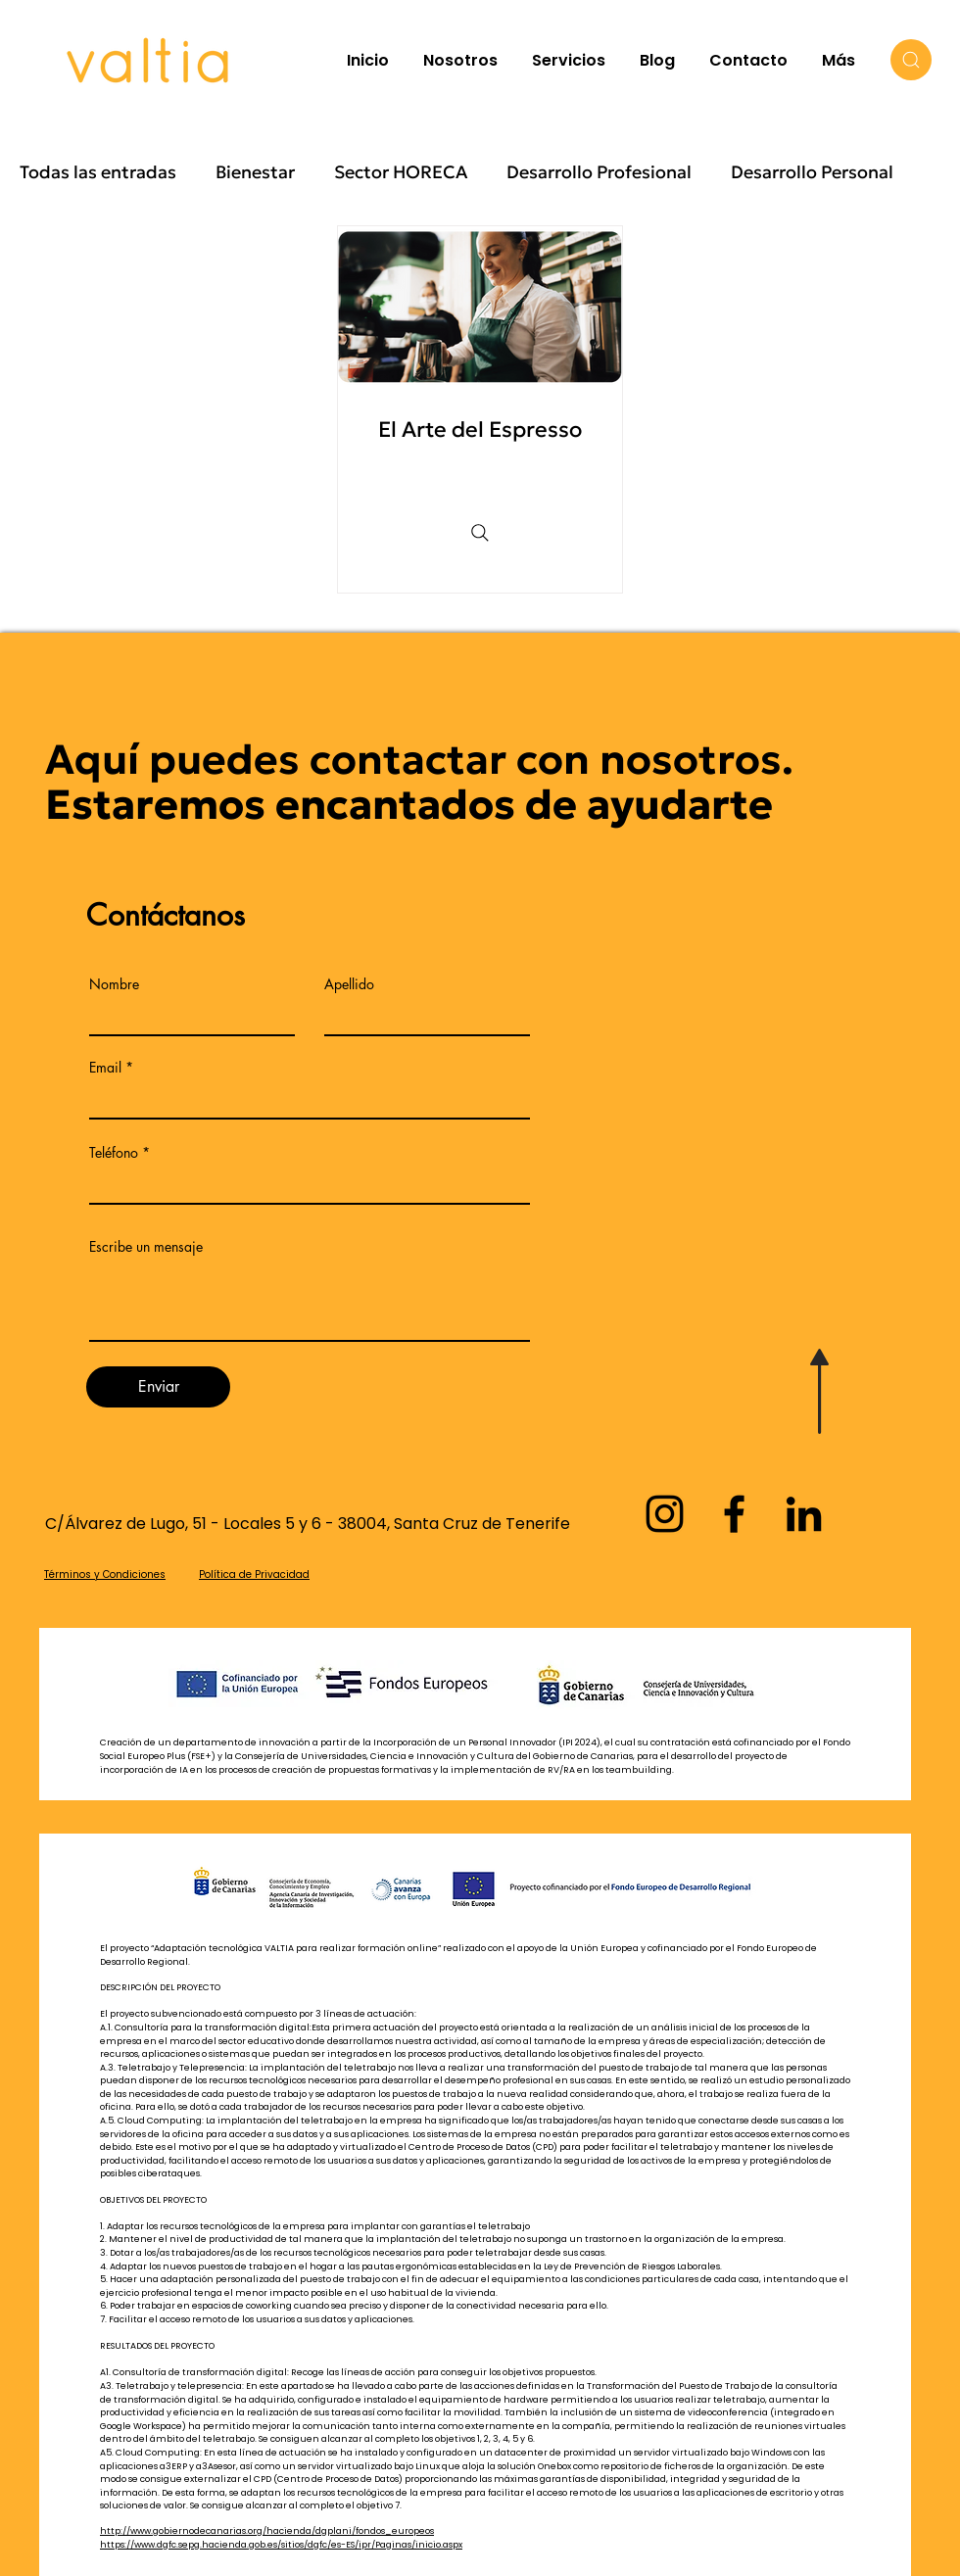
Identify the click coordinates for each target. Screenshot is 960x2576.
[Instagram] (665, 1514)
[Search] (911, 59)
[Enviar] (158, 1386)
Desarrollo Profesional (599, 172)
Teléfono (113, 1153)
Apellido (349, 984)
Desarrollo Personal (812, 172)
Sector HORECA (400, 172)
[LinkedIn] (804, 1514)
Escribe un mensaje (146, 1247)
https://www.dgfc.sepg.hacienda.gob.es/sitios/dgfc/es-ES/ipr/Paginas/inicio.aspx (281, 2545)
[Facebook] (734, 1514)
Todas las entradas (98, 172)
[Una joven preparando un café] (480, 307)
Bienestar (255, 172)
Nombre (114, 984)
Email (105, 1067)
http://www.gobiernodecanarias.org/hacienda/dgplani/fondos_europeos (267, 2531)
